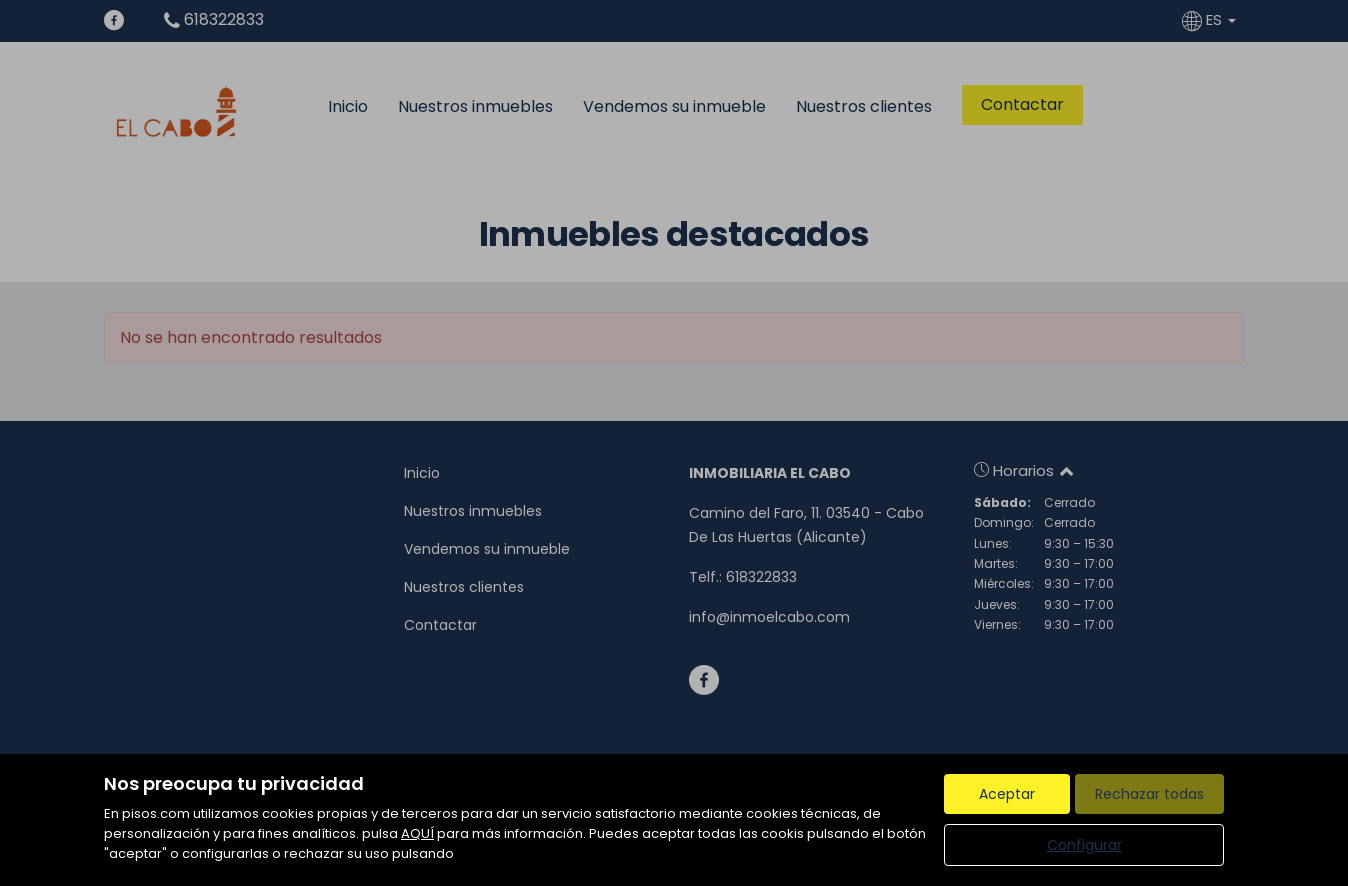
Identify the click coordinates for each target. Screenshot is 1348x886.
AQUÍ (417, 833)
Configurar (1084, 845)
